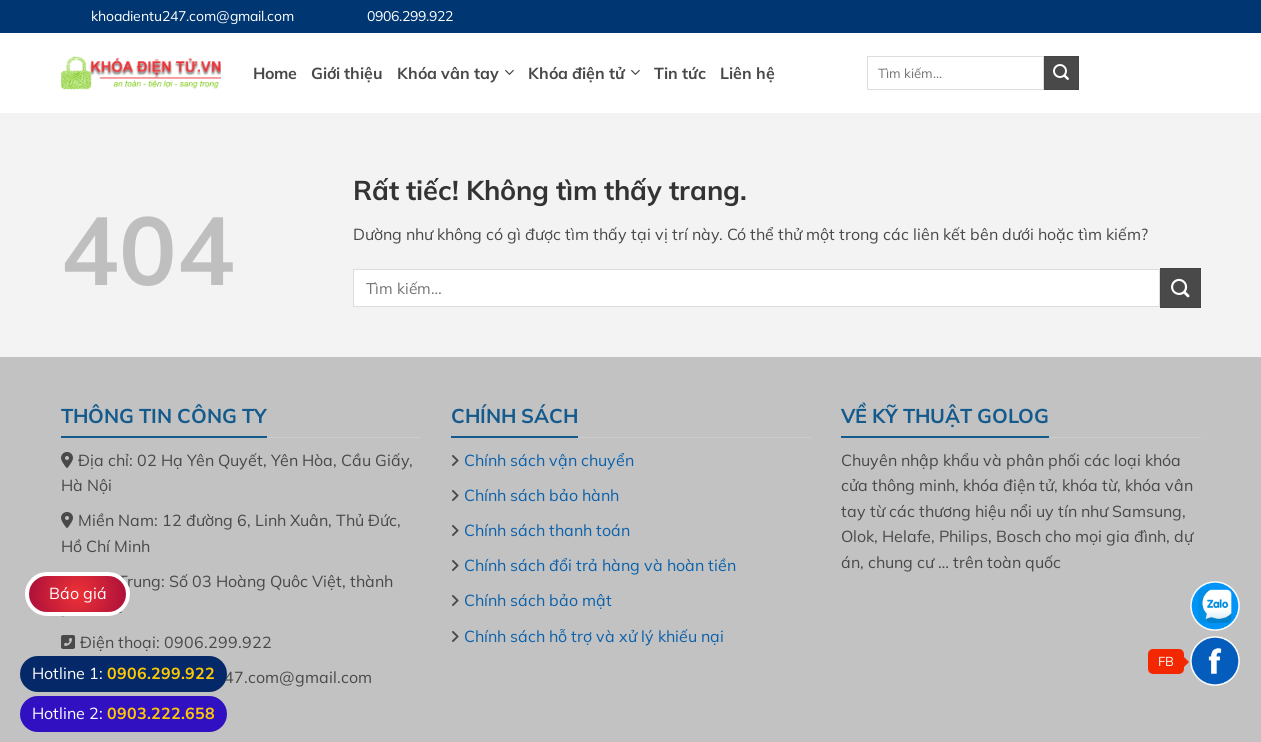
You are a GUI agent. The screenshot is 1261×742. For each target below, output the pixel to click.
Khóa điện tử (584, 73)
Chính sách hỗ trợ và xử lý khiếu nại (594, 636)
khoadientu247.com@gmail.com (192, 16)
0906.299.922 (410, 16)
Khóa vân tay (455, 73)
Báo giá (78, 593)
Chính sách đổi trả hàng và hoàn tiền (600, 565)
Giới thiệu (347, 73)
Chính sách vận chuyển (549, 460)
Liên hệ (747, 73)
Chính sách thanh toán (547, 530)
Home (275, 73)
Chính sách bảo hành (541, 495)
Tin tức (680, 73)
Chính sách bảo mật (538, 600)
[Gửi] (1061, 73)
